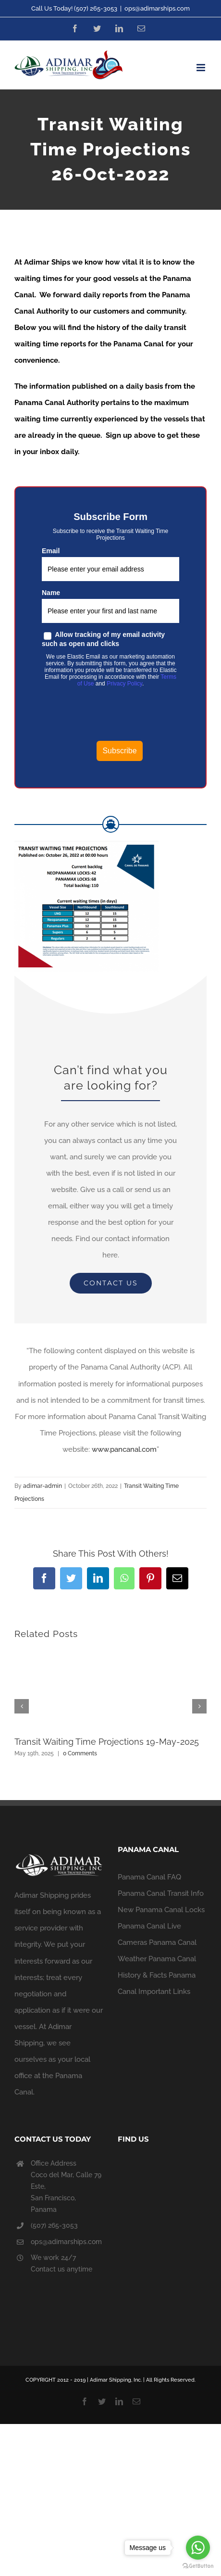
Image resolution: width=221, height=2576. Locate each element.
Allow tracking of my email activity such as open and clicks (103, 639)
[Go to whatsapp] (198, 2548)
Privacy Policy (124, 683)
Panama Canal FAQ (149, 1877)
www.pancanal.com (124, 1449)
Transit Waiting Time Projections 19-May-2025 (106, 1742)
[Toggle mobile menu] (201, 68)
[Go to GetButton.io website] (198, 2566)
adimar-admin (42, 1486)
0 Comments (80, 1753)
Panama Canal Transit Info (161, 1893)
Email (51, 551)
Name (51, 592)
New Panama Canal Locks (161, 1909)
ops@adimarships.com (157, 8)
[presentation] (120, 716)
